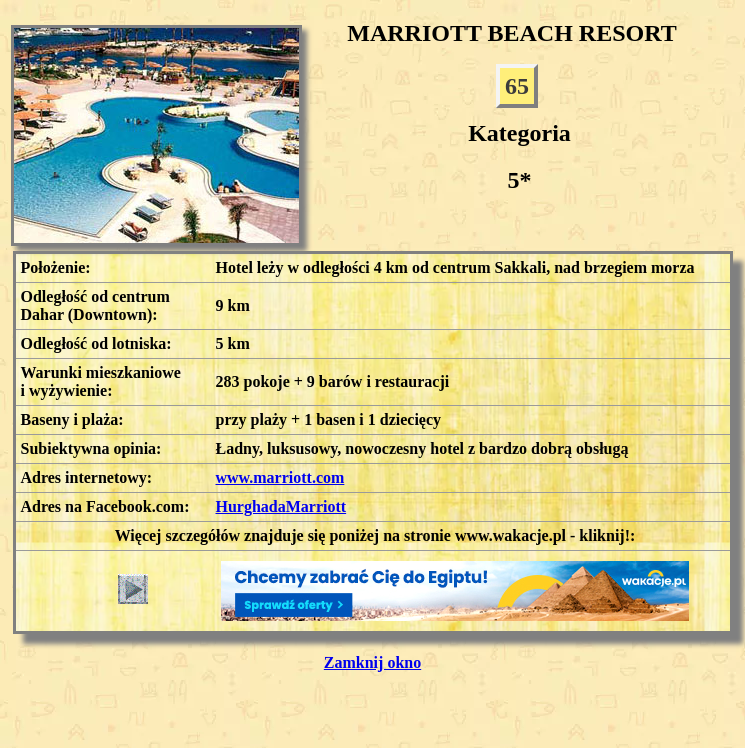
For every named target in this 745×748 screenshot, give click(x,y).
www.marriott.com (280, 477)
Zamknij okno (372, 662)
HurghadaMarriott (281, 506)
